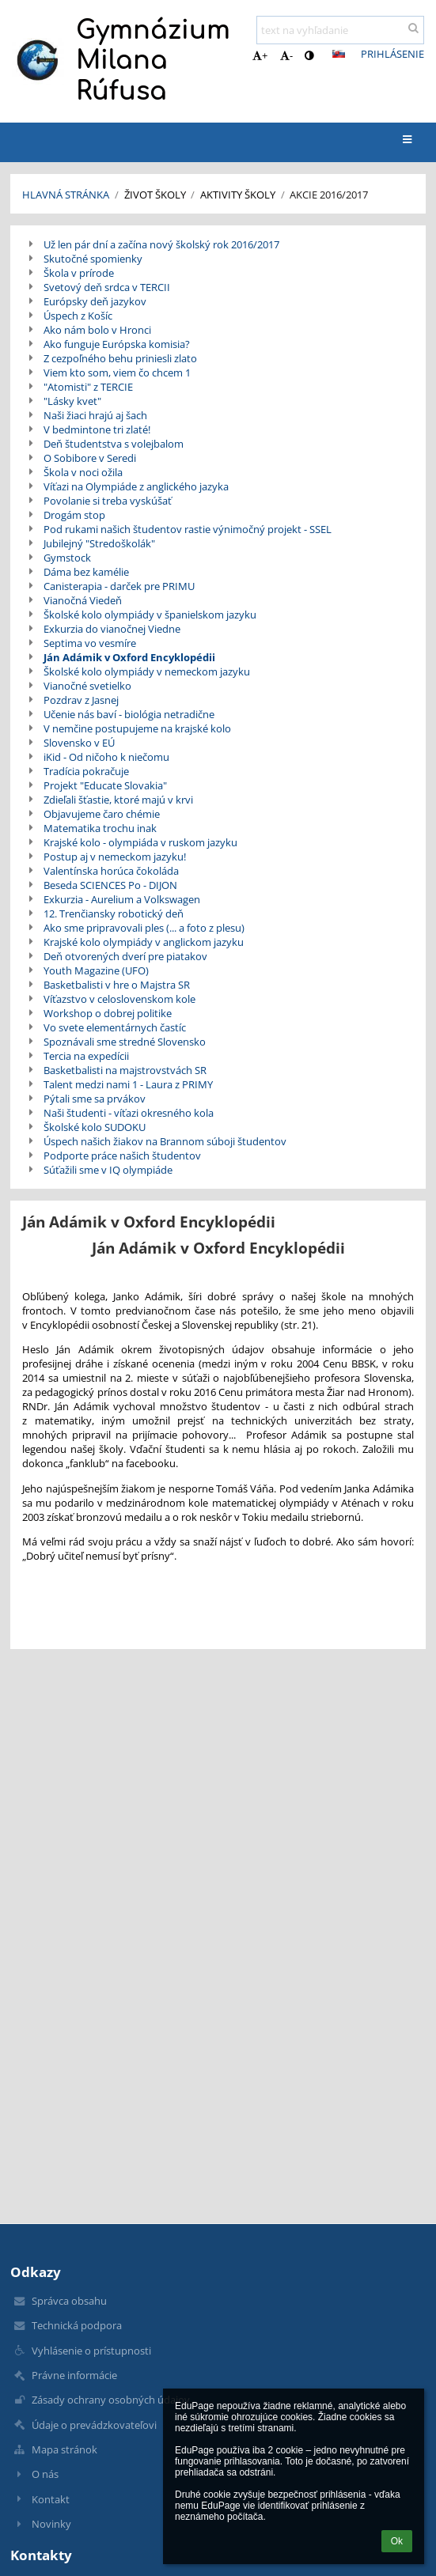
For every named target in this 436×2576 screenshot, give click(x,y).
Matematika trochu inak (100, 828)
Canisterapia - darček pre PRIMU (119, 586)
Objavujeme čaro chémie (102, 814)
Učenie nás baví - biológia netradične (129, 714)
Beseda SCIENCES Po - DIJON (110, 885)
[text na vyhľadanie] (340, 30)
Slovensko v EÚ (79, 743)
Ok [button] (397, 2541)
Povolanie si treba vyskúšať (108, 501)
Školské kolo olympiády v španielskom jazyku (150, 614)
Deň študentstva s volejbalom (114, 444)
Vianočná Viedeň (83, 600)
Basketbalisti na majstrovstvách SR (125, 1070)
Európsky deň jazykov (95, 301)
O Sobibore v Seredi (90, 458)
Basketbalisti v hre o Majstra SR (117, 985)
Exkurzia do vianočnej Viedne (112, 629)
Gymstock (67, 557)
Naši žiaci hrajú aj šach (95, 415)
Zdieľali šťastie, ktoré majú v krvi (118, 799)
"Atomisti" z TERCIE (88, 387)
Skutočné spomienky (93, 259)
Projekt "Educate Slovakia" (105, 785)
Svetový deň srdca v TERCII (107, 287)
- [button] (286, 55)
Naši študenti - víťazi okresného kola (129, 1113)
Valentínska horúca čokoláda (111, 871)
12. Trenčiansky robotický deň (114, 913)
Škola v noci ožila (83, 472)
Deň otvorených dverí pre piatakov (125, 956)
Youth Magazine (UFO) (96, 970)
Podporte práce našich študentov (122, 1155)
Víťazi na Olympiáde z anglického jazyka (136, 486)
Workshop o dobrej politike (108, 1013)
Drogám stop (74, 515)
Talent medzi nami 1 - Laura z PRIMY (128, 1084)
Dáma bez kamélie (86, 572)
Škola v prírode (79, 273)
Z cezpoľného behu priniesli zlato (120, 358)
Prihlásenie (392, 54)
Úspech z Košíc (78, 315)
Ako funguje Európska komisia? (117, 344)
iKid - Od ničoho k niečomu (106, 757)
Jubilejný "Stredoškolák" (99, 543)
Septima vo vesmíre (90, 643)
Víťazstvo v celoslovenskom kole (119, 999)
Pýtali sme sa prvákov (95, 1098)
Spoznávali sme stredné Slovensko (125, 1042)
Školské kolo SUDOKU (95, 1127)
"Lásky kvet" (72, 401)
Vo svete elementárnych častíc (115, 1027)
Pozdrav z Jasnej (81, 700)
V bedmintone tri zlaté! (97, 429)
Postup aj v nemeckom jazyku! (115, 856)
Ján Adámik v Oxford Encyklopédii (129, 657)
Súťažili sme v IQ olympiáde (108, 1170)
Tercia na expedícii (86, 1056)
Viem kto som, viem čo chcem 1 (117, 372)
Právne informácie (74, 2375)
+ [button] (259, 55)
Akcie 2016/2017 (329, 194)
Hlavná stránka (65, 194)
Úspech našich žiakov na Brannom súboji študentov (165, 1141)
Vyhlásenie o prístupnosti (91, 2350)
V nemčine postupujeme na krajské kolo (137, 728)
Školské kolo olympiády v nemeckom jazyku (147, 671)
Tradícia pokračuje (86, 771)
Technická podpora (77, 2325)
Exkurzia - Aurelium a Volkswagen (122, 899)
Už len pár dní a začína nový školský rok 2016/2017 (161, 244)
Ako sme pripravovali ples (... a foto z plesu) (144, 928)
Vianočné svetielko (87, 686)
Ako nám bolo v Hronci (97, 330)
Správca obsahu (69, 2301)
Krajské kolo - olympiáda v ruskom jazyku (140, 842)
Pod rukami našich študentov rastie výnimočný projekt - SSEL (188, 529)
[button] (339, 53)
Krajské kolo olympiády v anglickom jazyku (144, 942)
